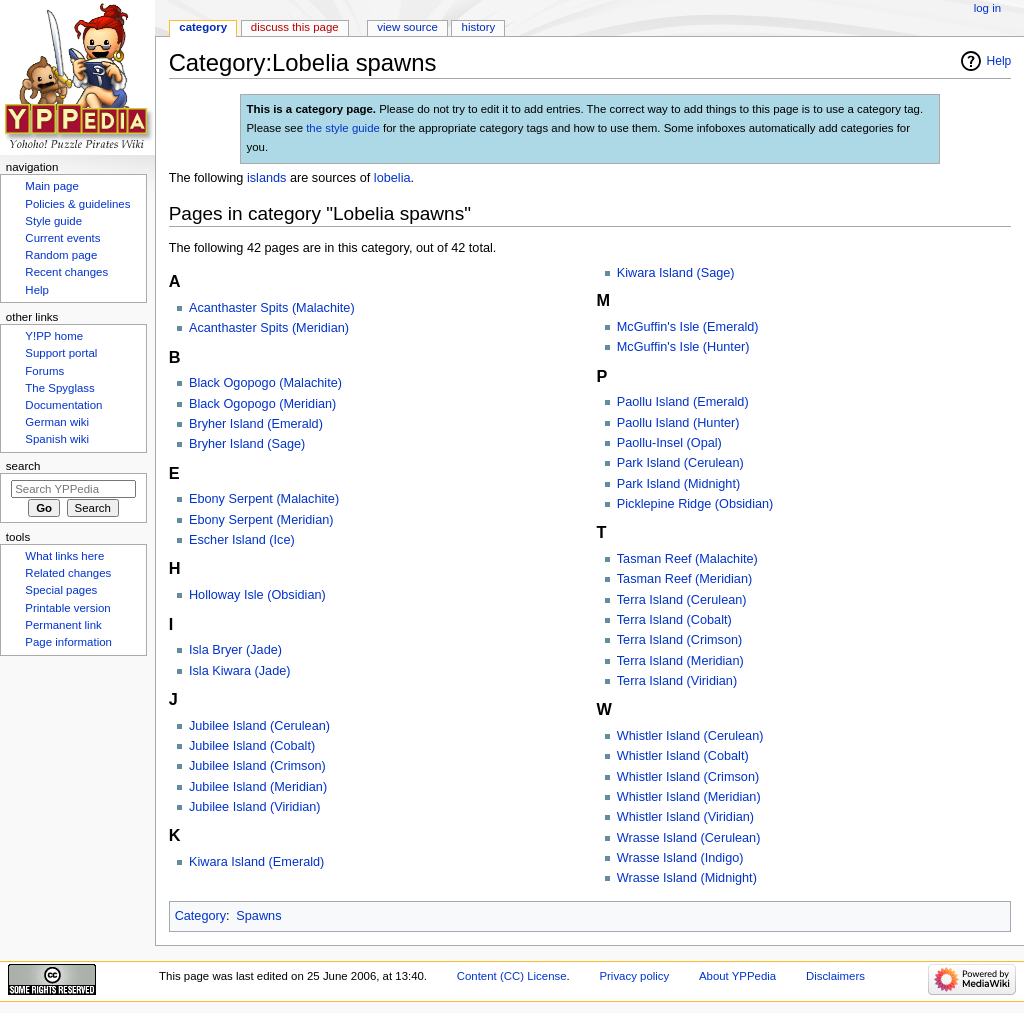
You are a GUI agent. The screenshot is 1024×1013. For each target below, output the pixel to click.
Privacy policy (634, 976)
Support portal (61, 353)
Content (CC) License (512, 976)
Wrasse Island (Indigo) (680, 858)
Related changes (68, 573)
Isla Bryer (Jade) (235, 650)
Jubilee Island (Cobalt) (252, 746)
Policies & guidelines (77, 204)
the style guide (343, 128)
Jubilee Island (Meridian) (258, 787)
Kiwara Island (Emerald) (256, 862)
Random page (61, 255)
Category (200, 916)
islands (267, 178)
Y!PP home (54, 336)
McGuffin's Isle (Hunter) (683, 347)
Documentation (63, 405)
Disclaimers (835, 976)
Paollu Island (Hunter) (678, 423)
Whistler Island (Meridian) (689, 797)
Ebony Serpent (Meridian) (261, 520)
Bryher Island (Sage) (247, 444)
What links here (64, 556)
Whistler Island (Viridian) (685, 817)
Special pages (61, 590)
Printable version (67, 608)
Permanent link (63, 625)
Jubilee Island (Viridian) (255, 807)
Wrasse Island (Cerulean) (689, 838)
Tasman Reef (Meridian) (684, 579)
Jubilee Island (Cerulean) (259, 726)
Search (23, 466)
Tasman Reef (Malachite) (687, 559)
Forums (44, 371)
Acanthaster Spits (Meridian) (269, 328)
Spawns (258, 916)
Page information (68, 642)
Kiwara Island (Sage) (676, 273)
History (479, 27)
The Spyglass (59, 388)
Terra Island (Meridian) (680, 661)
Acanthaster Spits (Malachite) (272, 308)
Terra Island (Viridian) (677, 681)
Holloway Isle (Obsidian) (257, 595)
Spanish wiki (57, 439)
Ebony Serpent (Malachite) (264, 499)
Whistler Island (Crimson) (688, 777)
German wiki (57, 422)
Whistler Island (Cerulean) (690, 736)
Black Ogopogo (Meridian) (262, 404)
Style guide (53, 221)
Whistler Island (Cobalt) (683, 756)
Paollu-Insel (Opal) (669, 443)
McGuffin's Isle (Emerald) (688, 327)
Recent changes (66, 272)
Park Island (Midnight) (678, 484)
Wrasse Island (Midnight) (687, 878)
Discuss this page (295, 27)
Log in (987, 8)
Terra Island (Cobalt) (674, 620)
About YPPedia (737, 976)
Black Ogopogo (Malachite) (265, 383)
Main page (52, 186)
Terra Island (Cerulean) (682, 600)
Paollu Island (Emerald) (683, 402)
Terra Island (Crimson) (680, 640)
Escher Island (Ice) (242, 540)
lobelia (392, 178)
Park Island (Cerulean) (680, 463)
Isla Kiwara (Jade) (240, 671)
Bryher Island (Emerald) (256, 424)
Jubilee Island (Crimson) (257, 766)
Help (999, 61)
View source (407, 27)
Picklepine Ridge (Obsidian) (695, 504)
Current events (62, 238)
